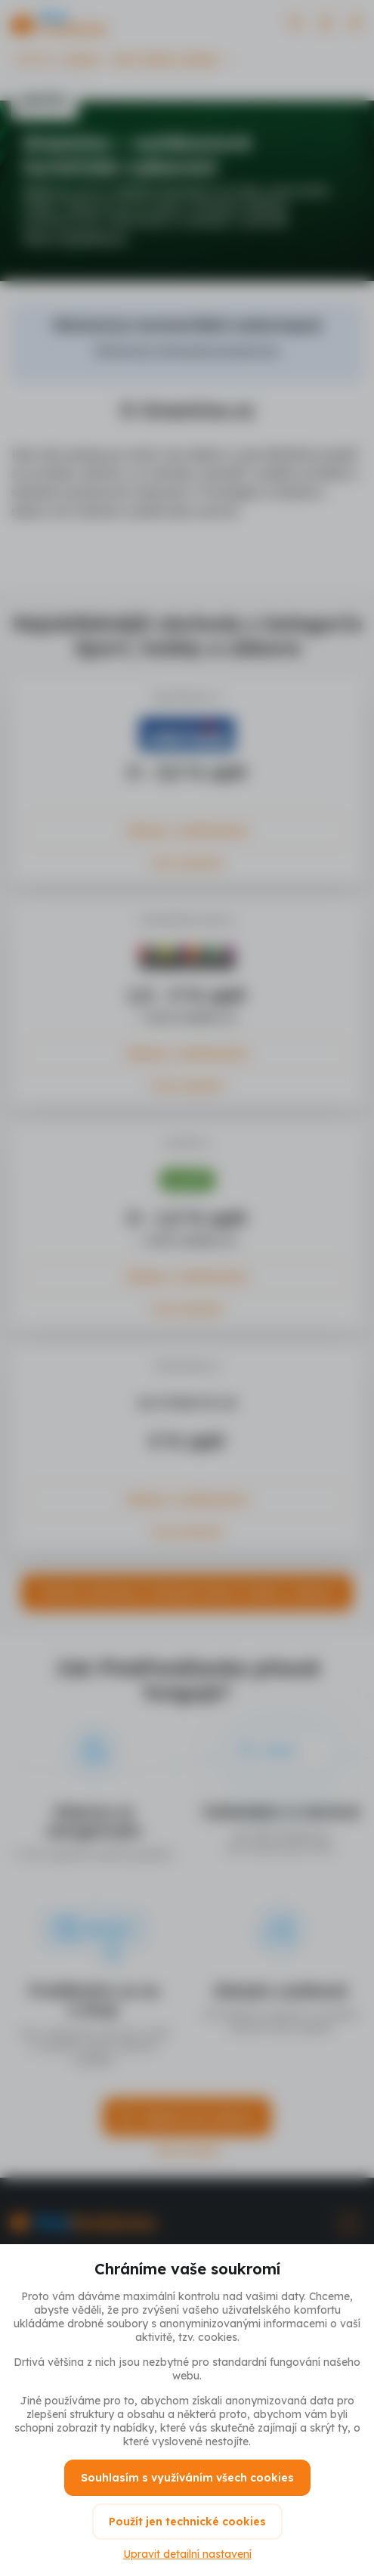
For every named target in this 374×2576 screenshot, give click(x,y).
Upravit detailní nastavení (187, 2554)
